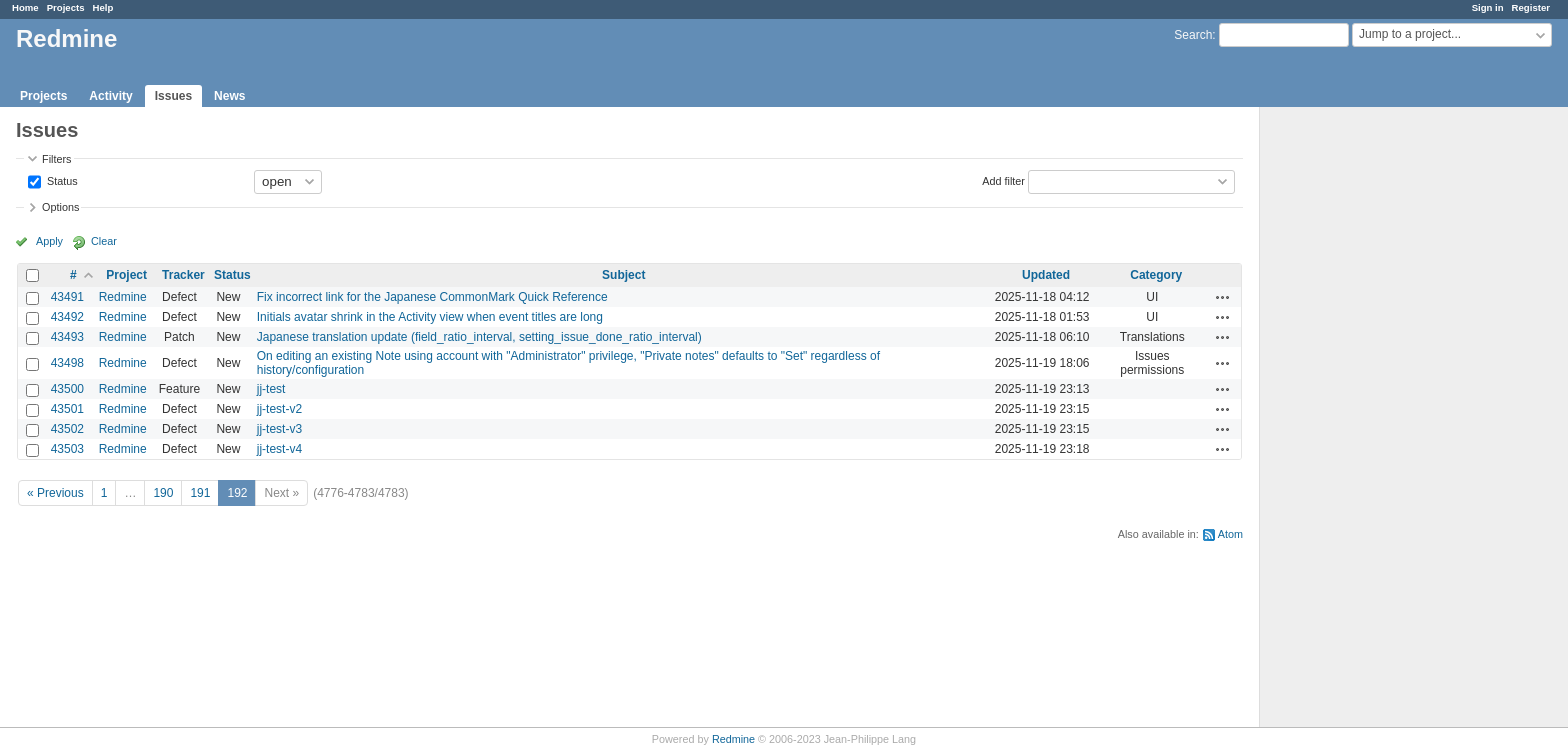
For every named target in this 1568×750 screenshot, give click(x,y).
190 (163, 493)
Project (126, 275)
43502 (67, 429)
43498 (67, 363)
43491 (67, 297)
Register (1531, 7)
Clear (104, 241)
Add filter (1003, 180)
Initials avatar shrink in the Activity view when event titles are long (430, 317)
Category (1156, 275)
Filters (56, 159)
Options (60, 207)
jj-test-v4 (279, 449)
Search (1193, 35)
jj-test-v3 (279, 429)
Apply (49, 241)
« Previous (55, 493)
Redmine (123, 297)
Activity (110, 96)
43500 (67, 389)
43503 (67, 449)
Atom (1230, 534)
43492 (67, 317)
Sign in (1488, 7)
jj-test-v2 (279, 409)
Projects (66, 7)
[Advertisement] (1360, 421)
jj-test (271, 389)
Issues (173, 96)
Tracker (183, 275)
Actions (1223, 297)
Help (103, 7)
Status (61, 180)
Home (25, 7)
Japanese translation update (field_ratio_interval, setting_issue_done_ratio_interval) (479, 337)
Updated (1046, 275)
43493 (67, 337)
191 (200, 493)
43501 (67, 409)
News (229, 96)
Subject (623, 275)
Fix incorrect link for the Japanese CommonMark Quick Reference (432, 297)
